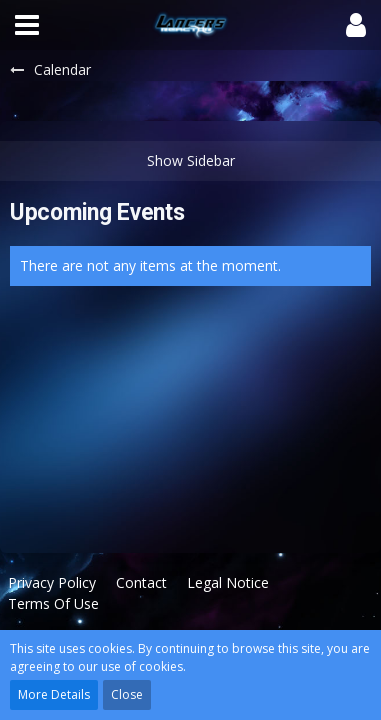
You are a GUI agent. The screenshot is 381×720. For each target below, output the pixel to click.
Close (127, 694)
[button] (27, 25)
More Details (54, 694)
